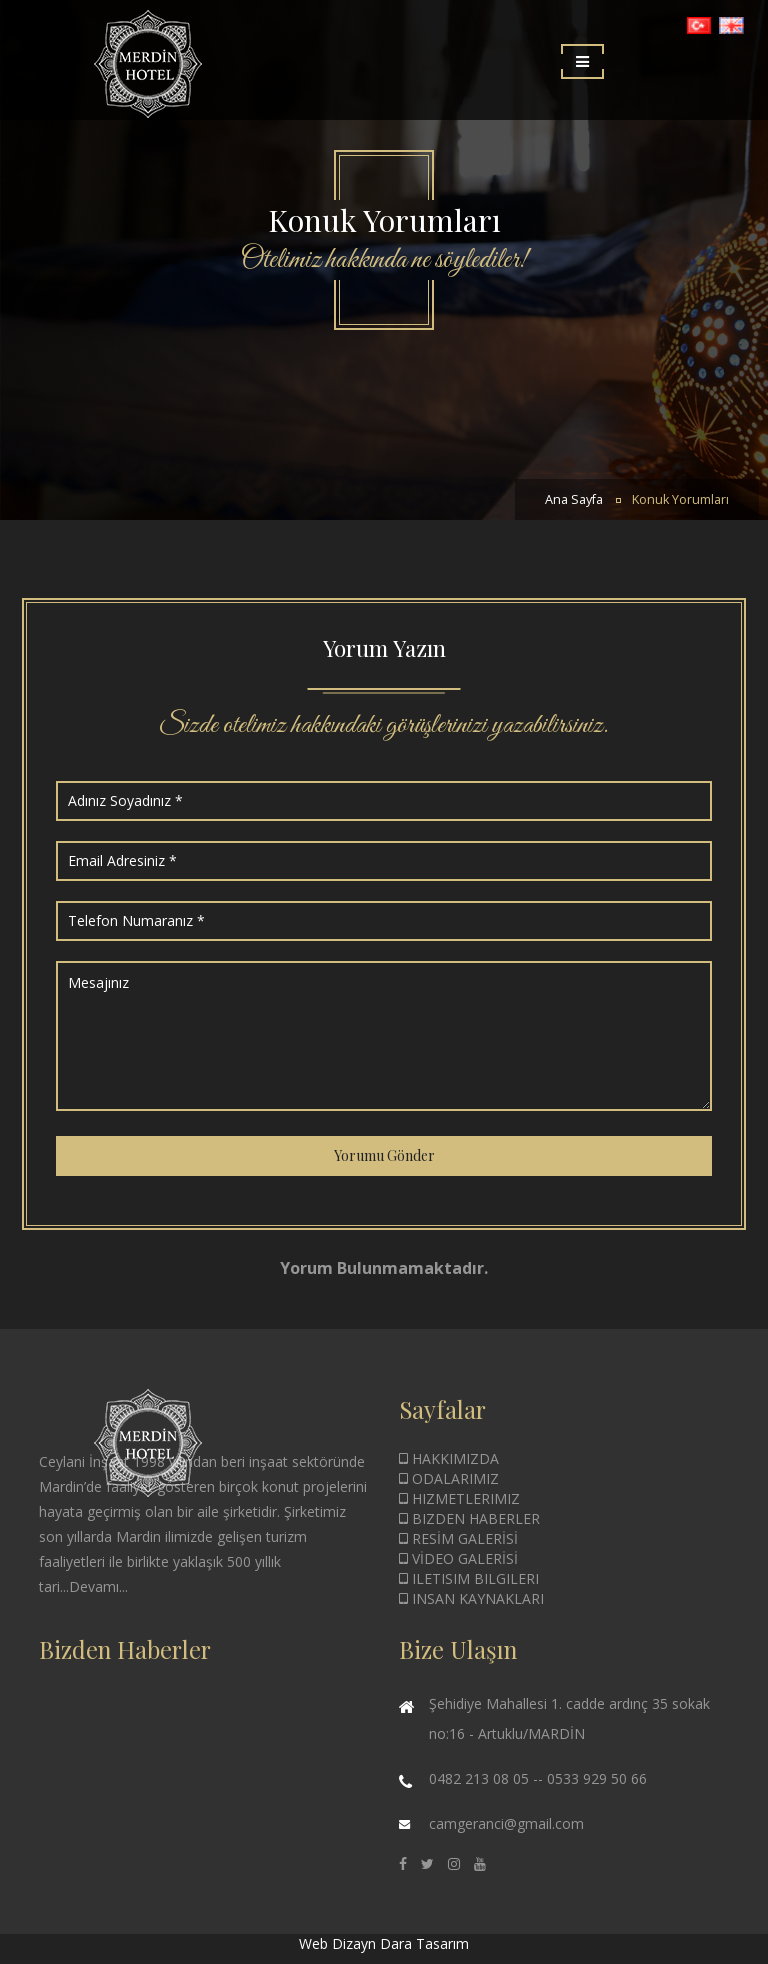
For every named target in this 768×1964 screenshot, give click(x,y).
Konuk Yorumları (680, 499)
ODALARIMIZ (449, 1478)
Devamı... (98, 1586)
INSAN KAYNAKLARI (471, 1598)
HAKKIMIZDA (449, 1458)
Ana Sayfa (574, 499)
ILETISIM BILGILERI (469, 1578)
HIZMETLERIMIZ (459, 1498)
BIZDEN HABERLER (469, 1518)
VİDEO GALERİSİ (458, 1558)
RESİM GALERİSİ (458, 1538)
